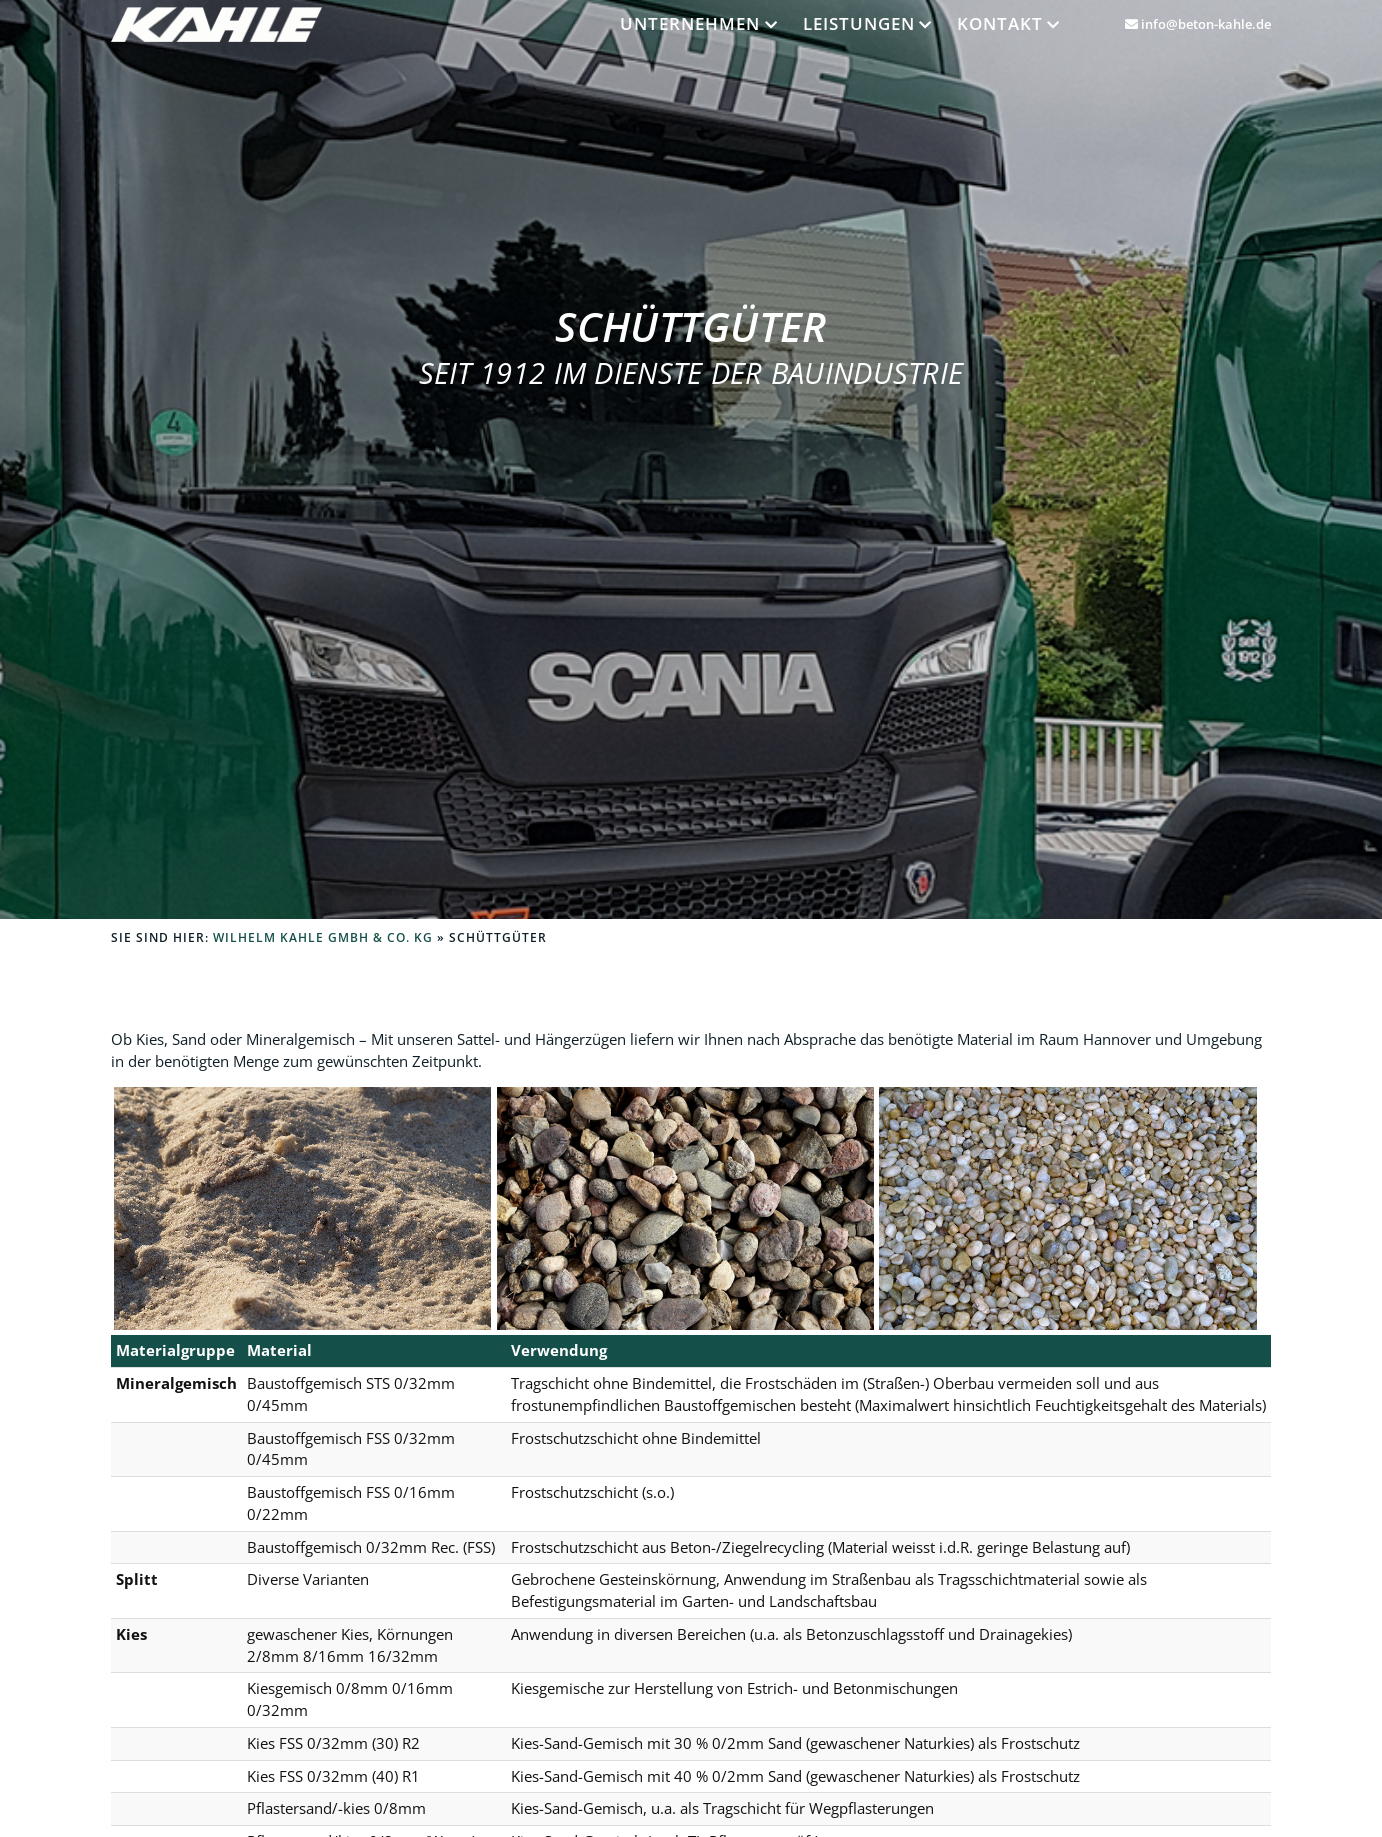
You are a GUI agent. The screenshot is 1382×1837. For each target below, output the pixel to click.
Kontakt (1000, 23)
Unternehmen (690, 23)
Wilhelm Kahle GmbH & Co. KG (323, 937)
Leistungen (859, 23)
